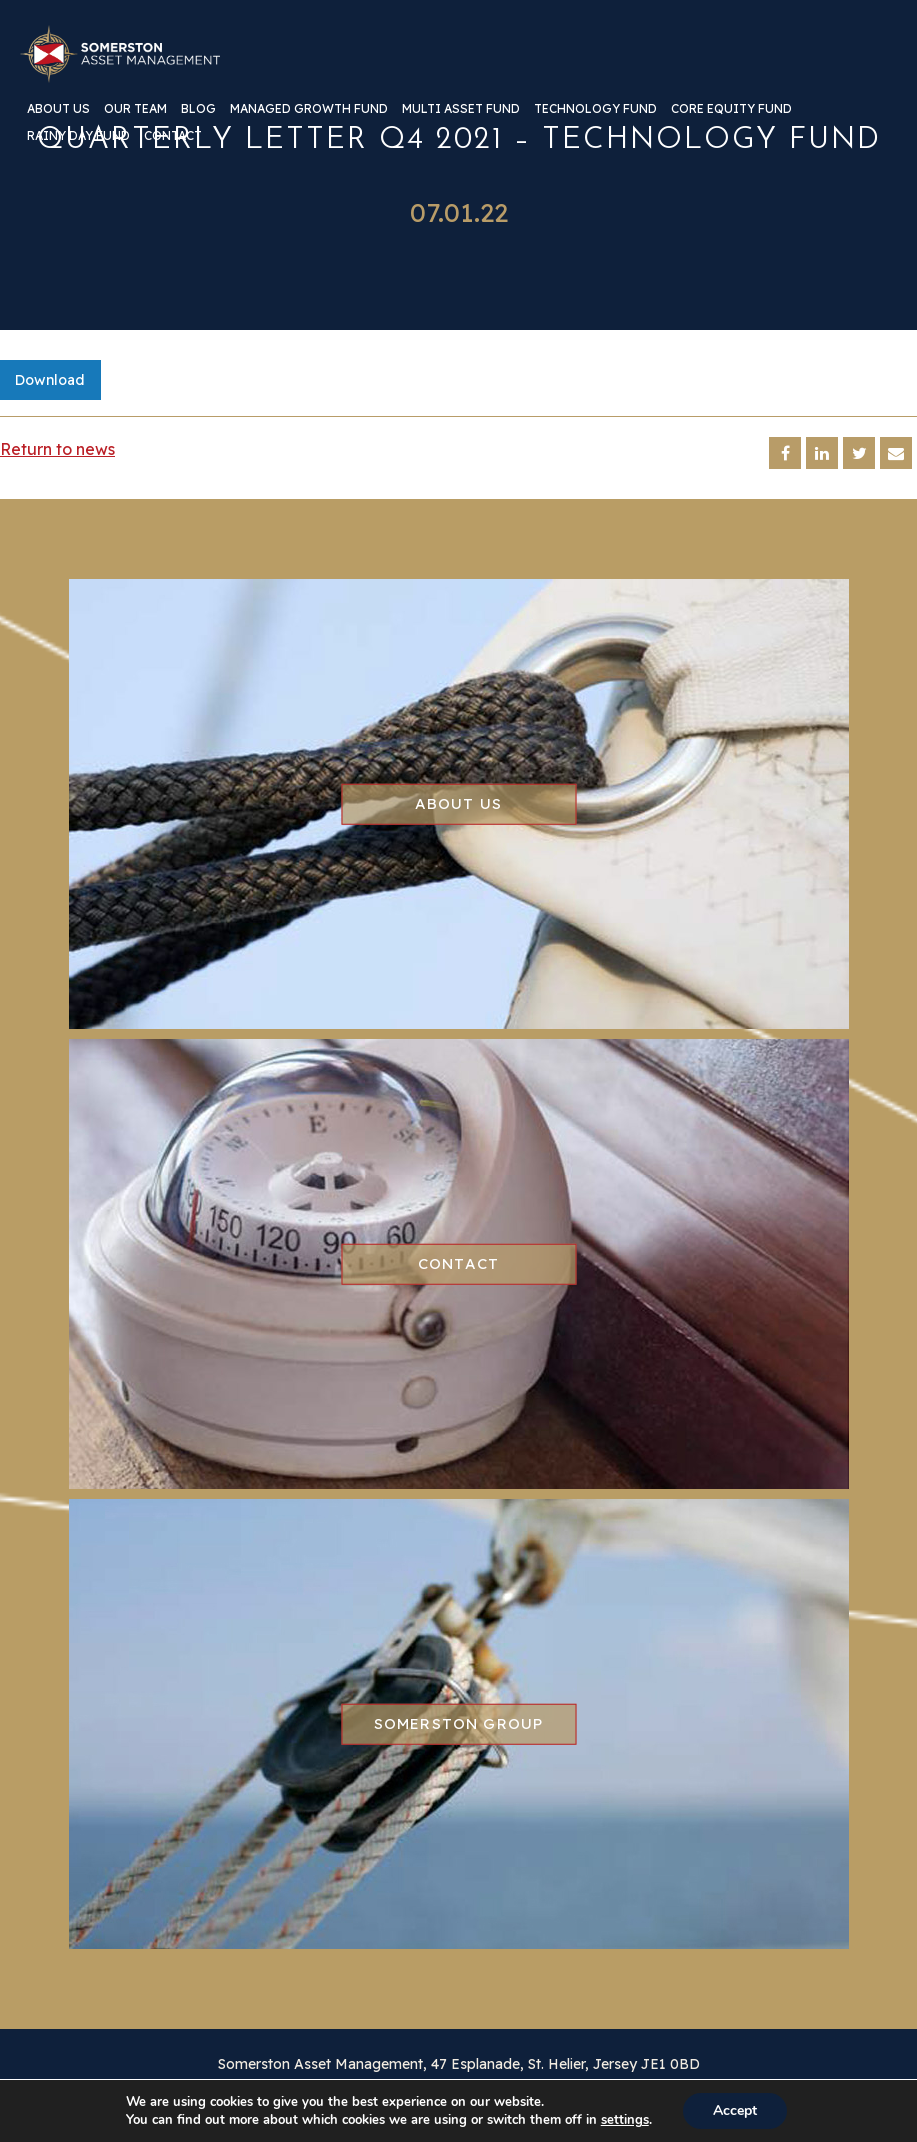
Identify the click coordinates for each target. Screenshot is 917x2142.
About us (58, 109)
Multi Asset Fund (461, 109)
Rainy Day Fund (78, 136)
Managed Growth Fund (309, 109)
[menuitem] (58, 116)
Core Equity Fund (731, 109)
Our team (135, 109)
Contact (173, 136)
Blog (198, 109)
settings (625, 2120)
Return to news (57, 449)
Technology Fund (595, 109)
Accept (735, 2110)
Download (50, 380)
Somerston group (459, 1723)
